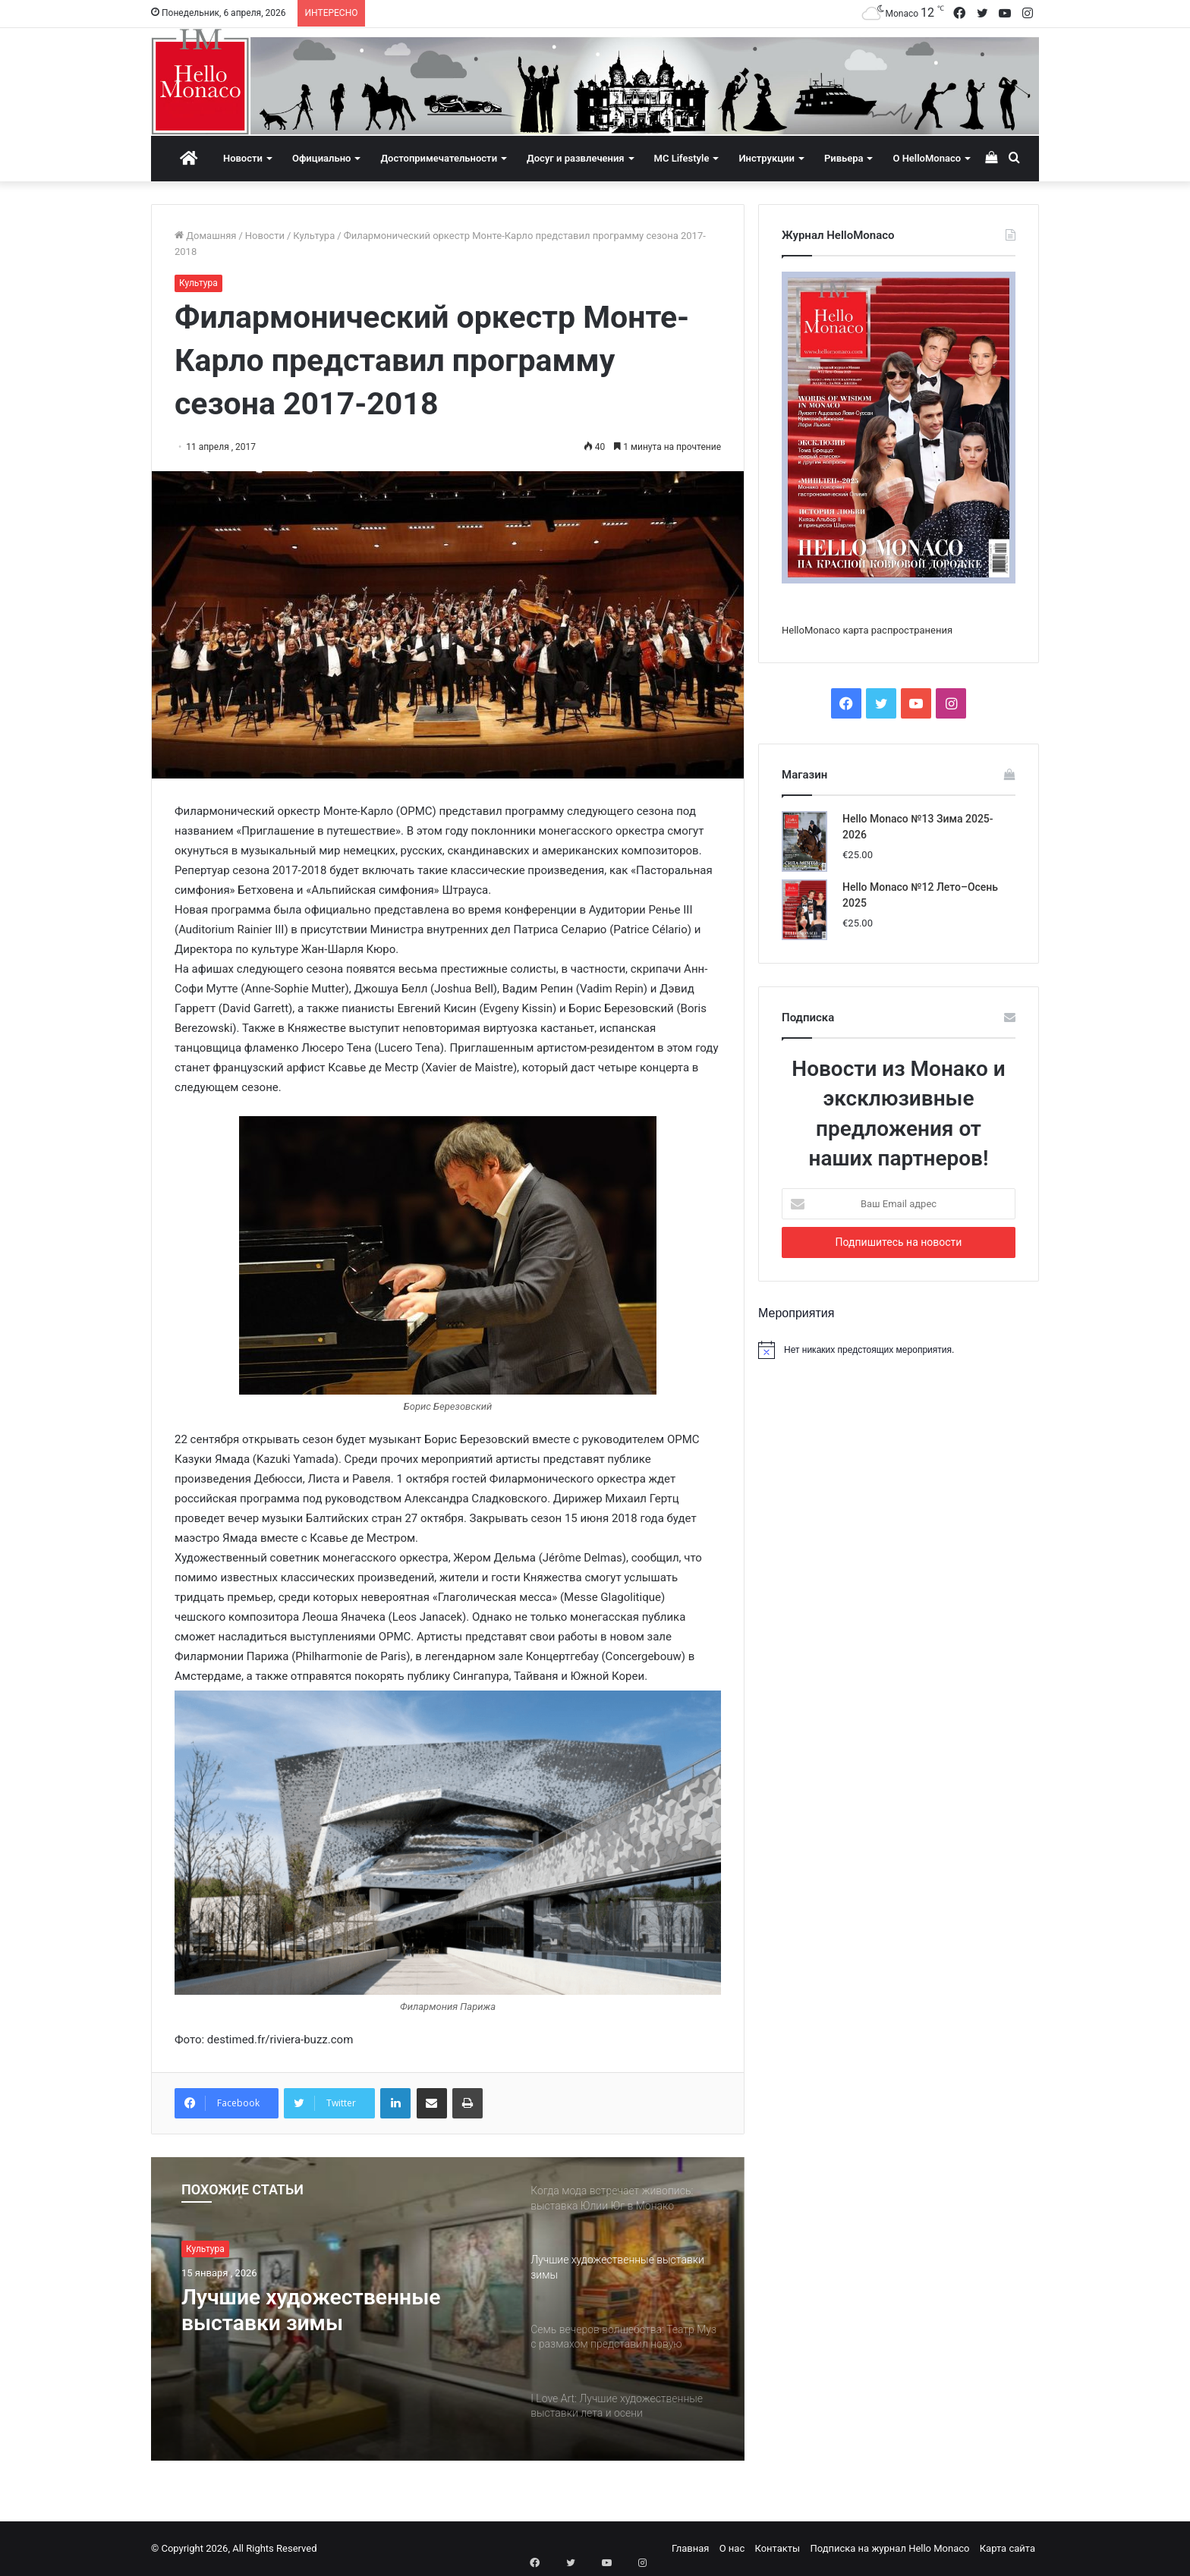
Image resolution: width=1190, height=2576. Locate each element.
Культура (314, 235)
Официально (321, 158)
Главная (690, 2548)
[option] (448, 2309)
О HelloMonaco (926, 158)
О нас (732, 2548)
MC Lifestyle (682, 158)
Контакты (777, 2548)
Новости (243, 158)
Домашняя (205, 235)
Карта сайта (1007, 2548)
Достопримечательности (438, 158)
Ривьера (844, 158)
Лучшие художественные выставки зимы (318, 2312)
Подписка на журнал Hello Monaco (889, 2548)
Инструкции (766, 158)
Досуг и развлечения (576, 158)
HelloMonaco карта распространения (867, 630)
